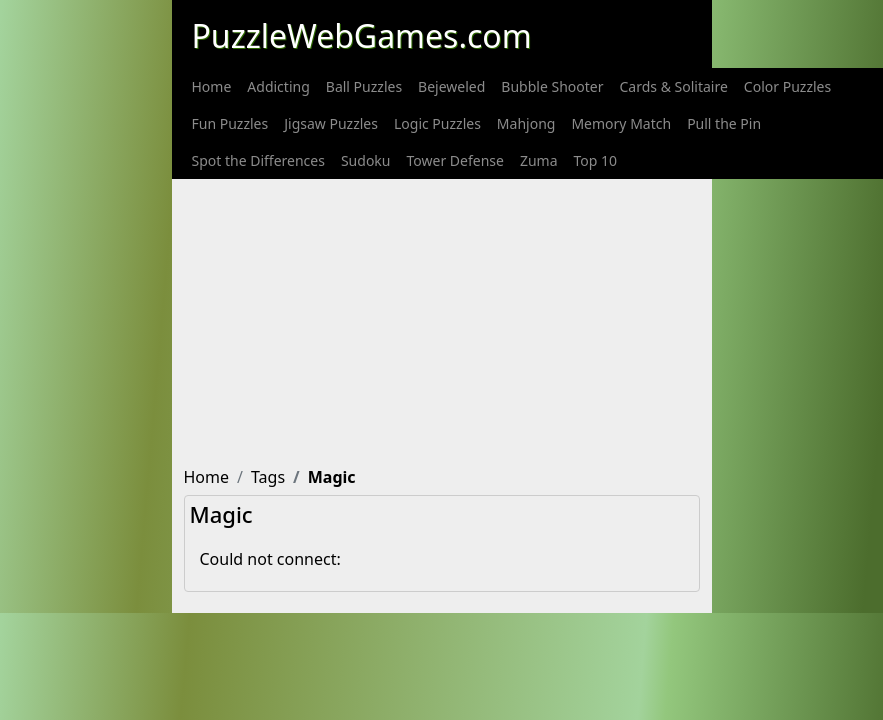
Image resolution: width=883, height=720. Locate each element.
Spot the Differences (258, 160)
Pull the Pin (724, 123)
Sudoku (366, 160)
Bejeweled (451, 86)
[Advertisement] (532, 319)
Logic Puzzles (437, 123)
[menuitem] (212, 86)
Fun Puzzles (230, 123)
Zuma (539, 160)
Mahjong (526, 123)
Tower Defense (454, 160)
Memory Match (621, 123)
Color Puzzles (787, 86)
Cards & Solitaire (674, 86)
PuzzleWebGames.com (362, 35)
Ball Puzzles (364, 86)
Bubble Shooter (552, 86)
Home (212, 86)
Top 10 (596, 160)
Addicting (278, 86)
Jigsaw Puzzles (331, 123)
